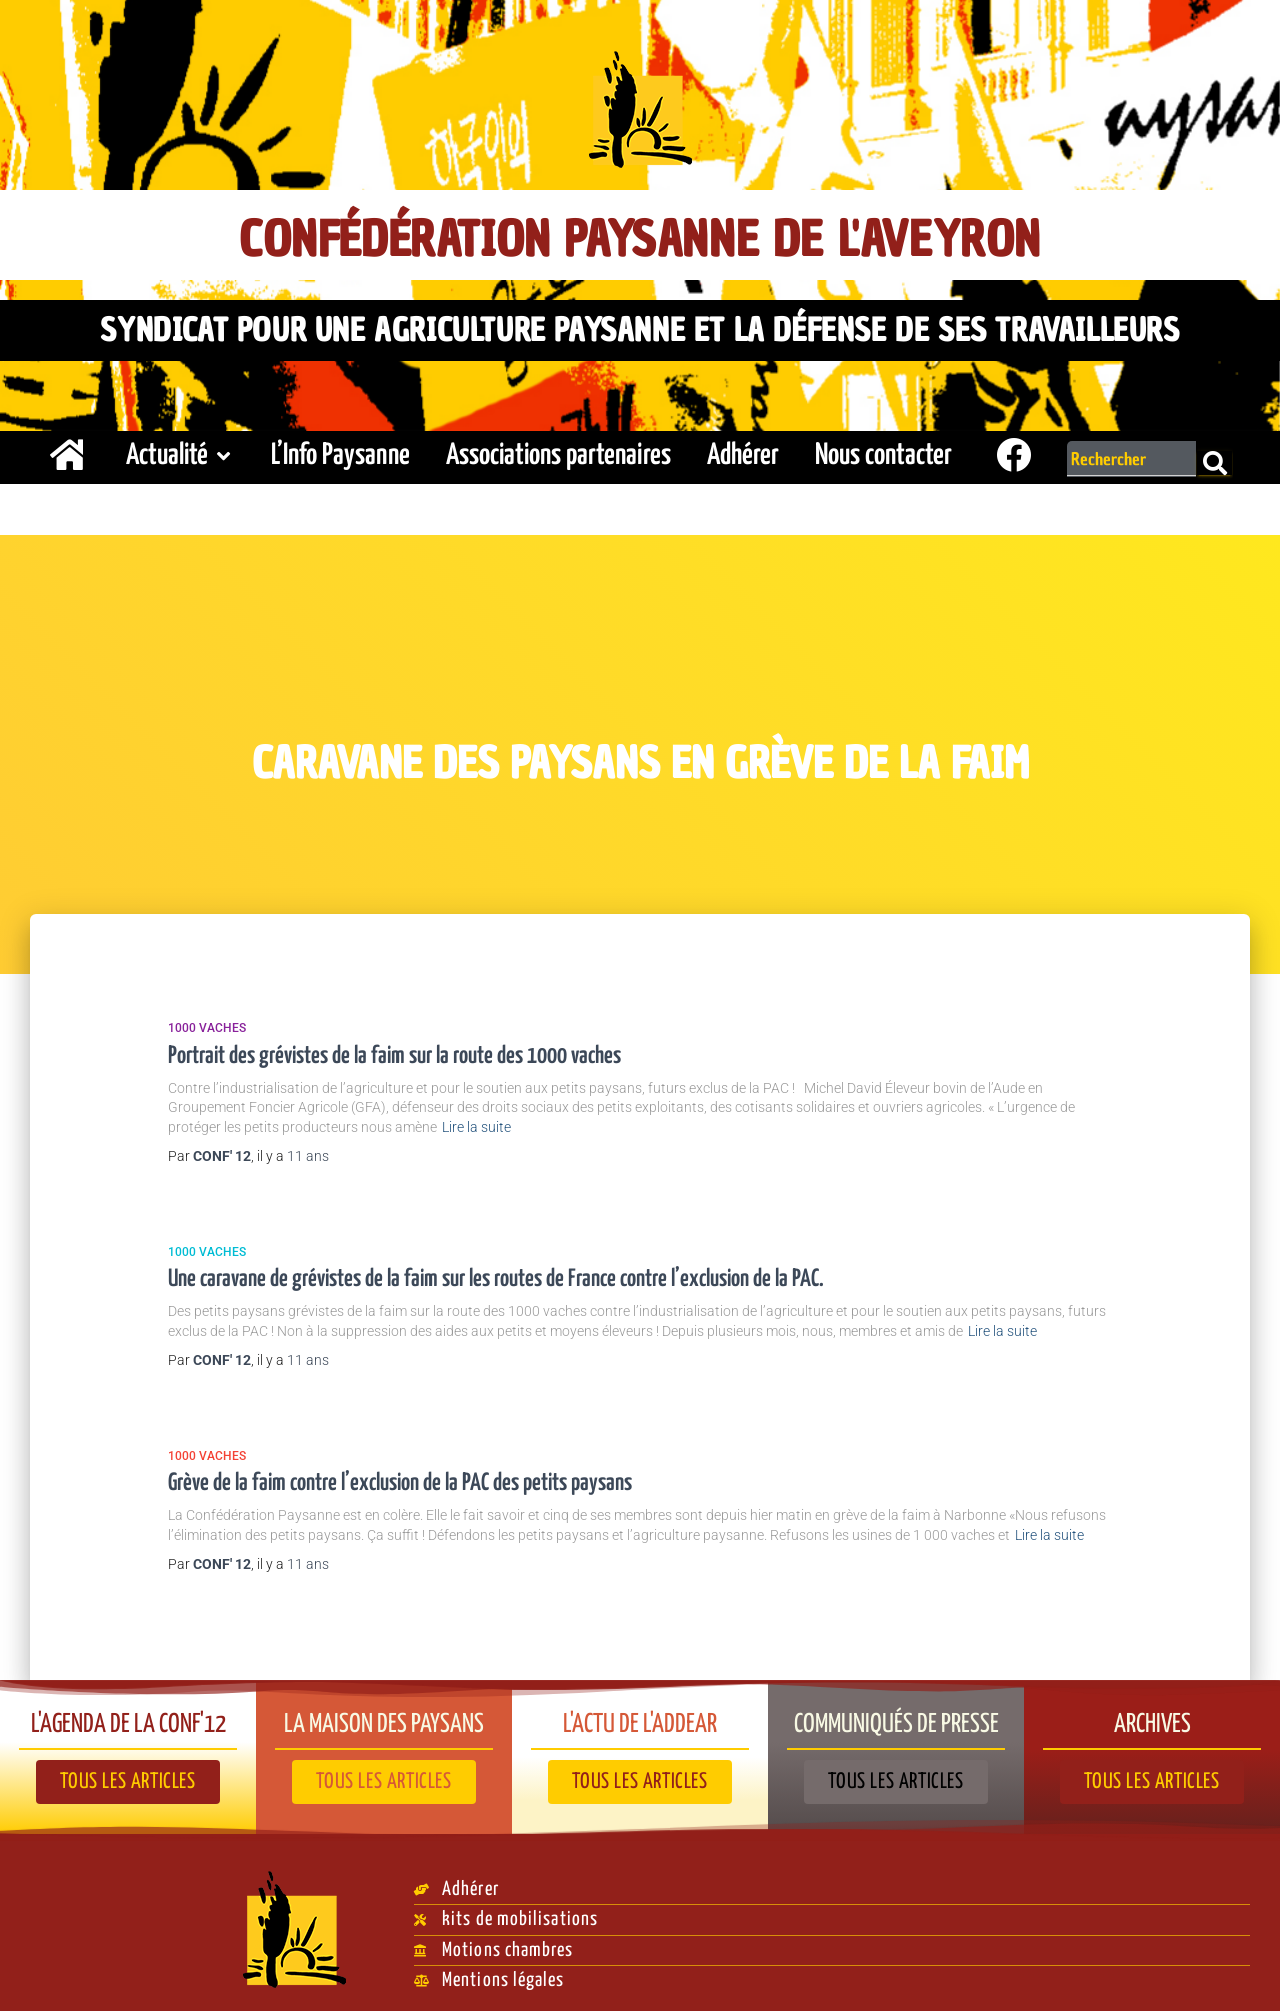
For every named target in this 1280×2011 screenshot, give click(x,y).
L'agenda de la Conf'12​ (128, 1716)
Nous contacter (883, 450)
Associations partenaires (558, 450)
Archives (1152, 1716)
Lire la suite (476, 1122)
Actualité (180, 450)
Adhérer (743, 450)
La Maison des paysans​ (384, 1716)
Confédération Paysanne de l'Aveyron (640, 236)
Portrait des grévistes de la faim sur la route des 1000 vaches (394, 1050)
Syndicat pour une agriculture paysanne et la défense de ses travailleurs (639, 327)
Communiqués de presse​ (896, 1716)
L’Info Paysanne (340, 450)
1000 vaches (207, 1023)
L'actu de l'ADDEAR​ (640, 1716)
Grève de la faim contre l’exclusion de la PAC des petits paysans (400, 1478)
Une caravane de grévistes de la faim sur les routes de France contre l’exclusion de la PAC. (496, 1274)
